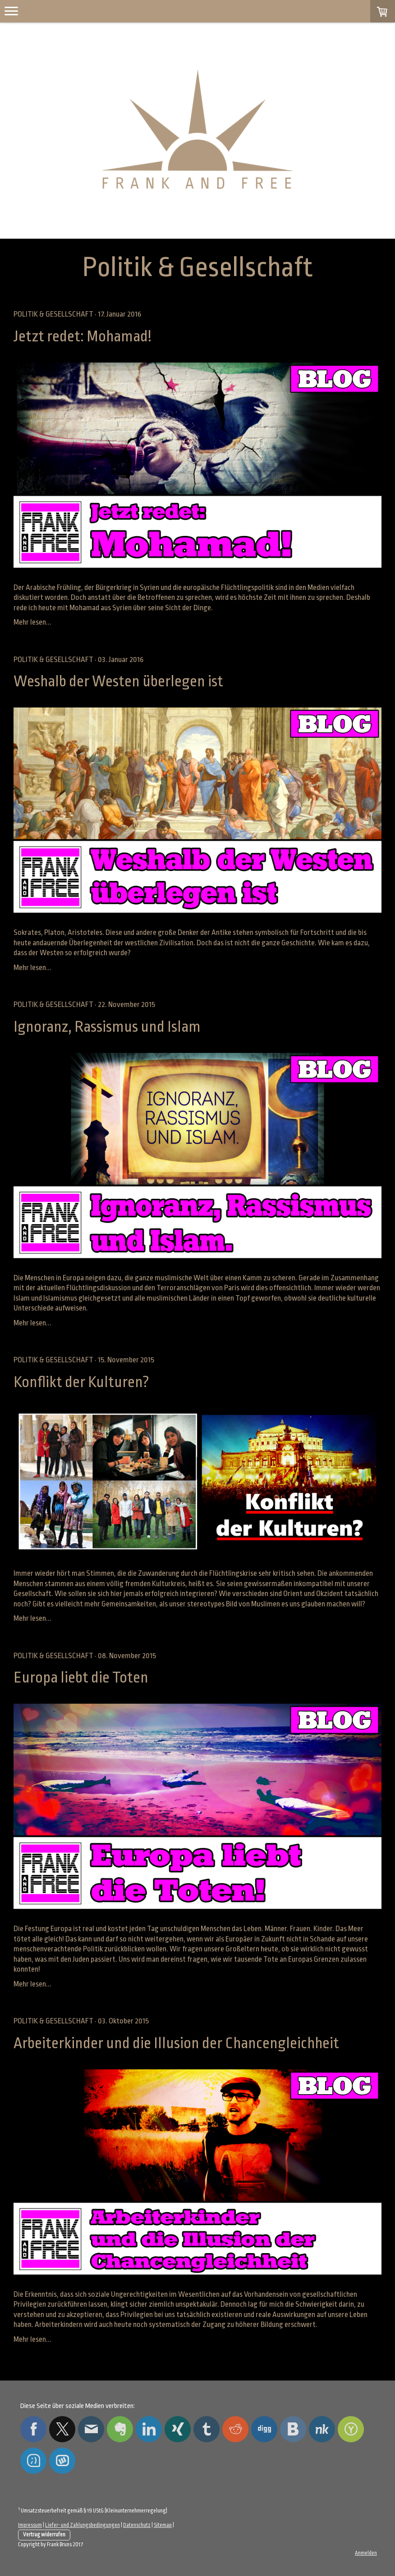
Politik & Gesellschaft (53, 314)
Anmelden (366, 2553)
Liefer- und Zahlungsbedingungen (82, 2525)
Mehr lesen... (32, 622)
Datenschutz (137, 2525)
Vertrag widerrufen (44, 2534)
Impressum (30, 2525)
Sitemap (163, 2525)
